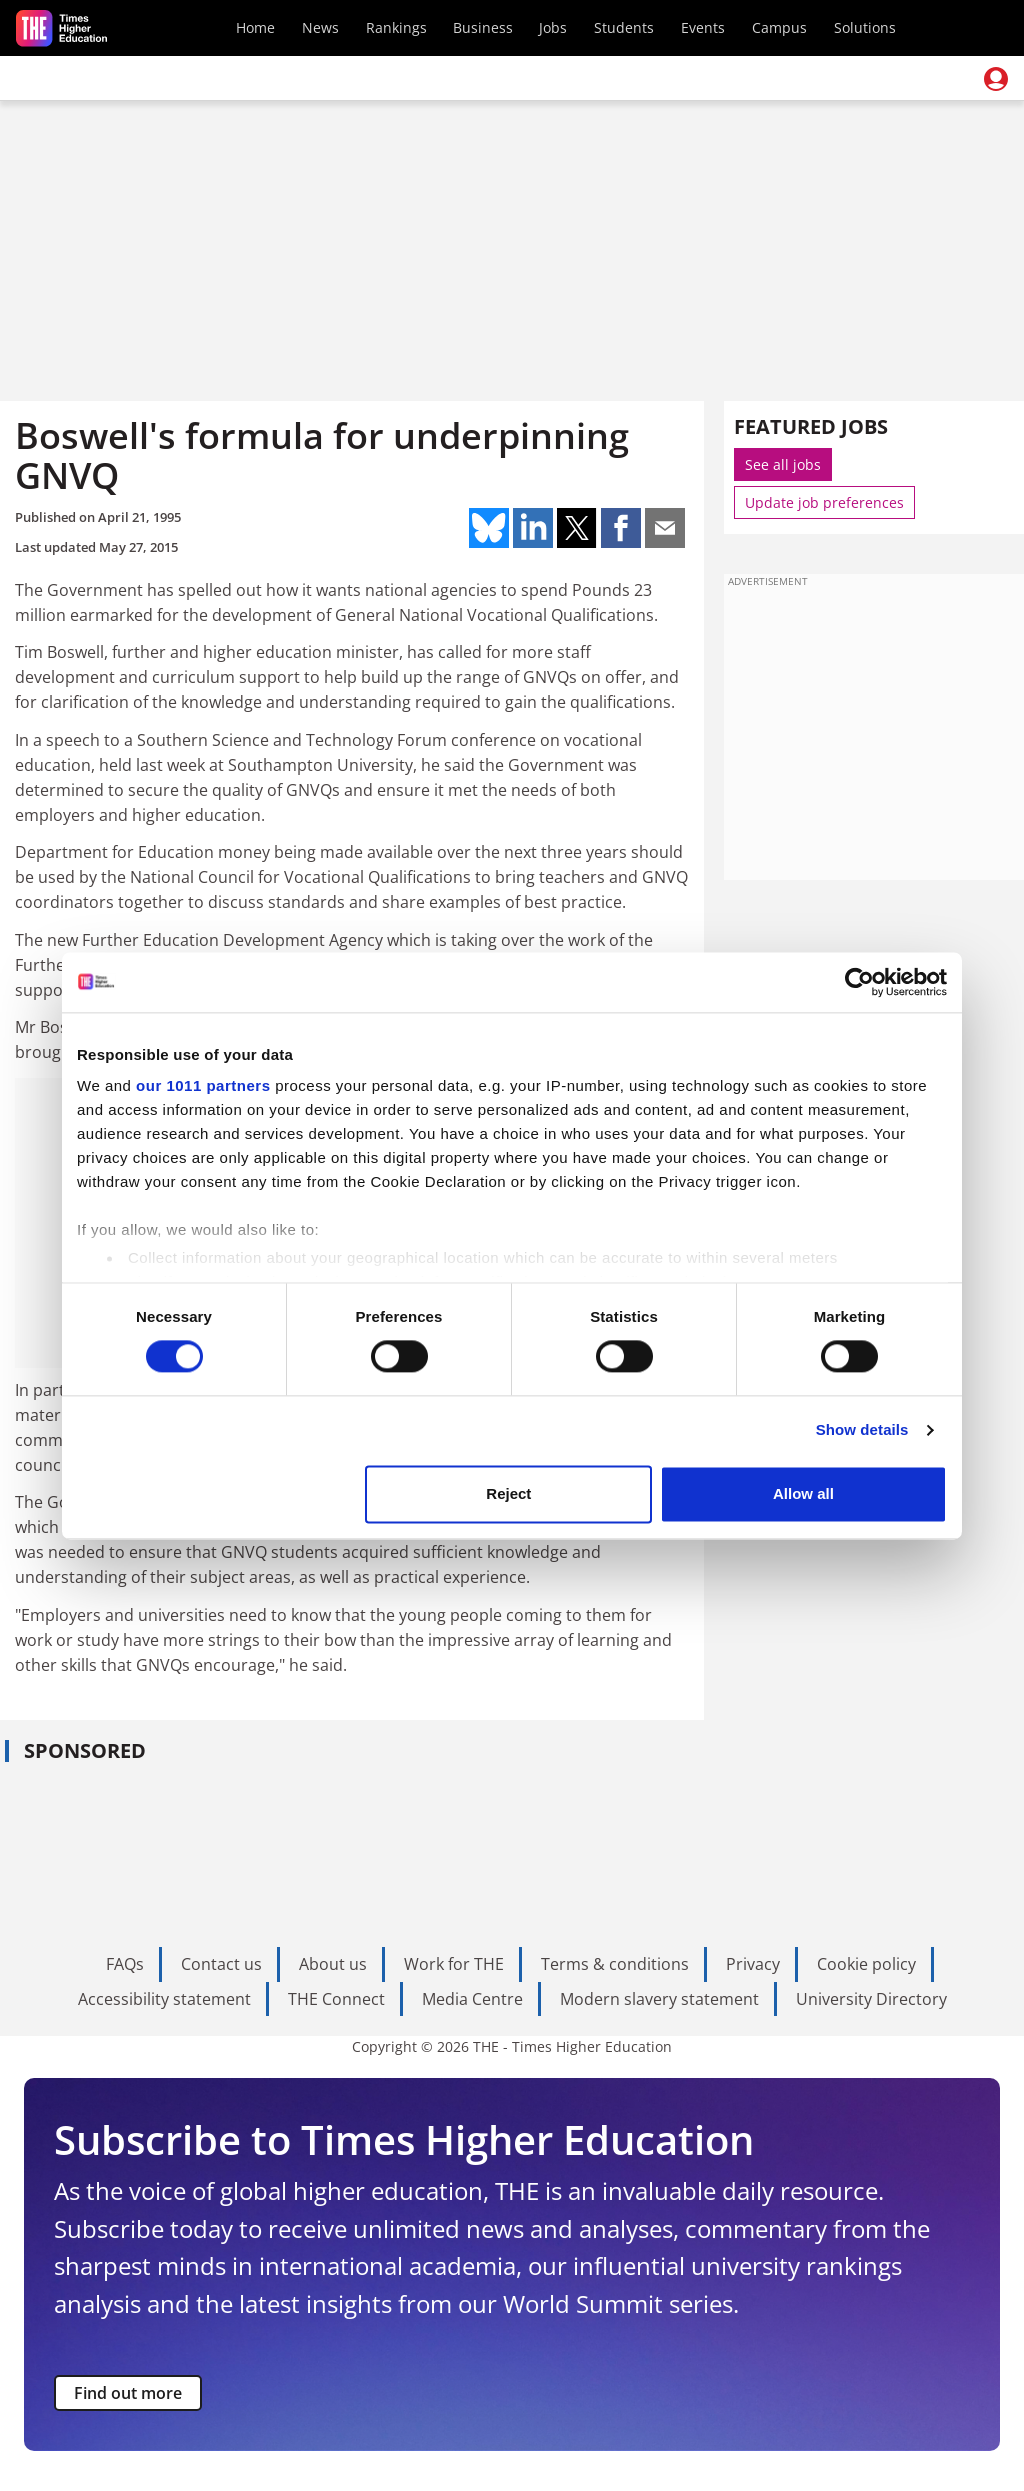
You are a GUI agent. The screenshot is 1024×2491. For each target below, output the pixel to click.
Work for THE (454, 1964)
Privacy (753, 1964)
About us (333, 1964)
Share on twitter (577, 528)
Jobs (553, 27)
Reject (508, 1493)
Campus (779, 27)
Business (483, 27)
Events (703, 27)
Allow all (803, 1493)
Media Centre (472, 1999)
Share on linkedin (533, 528)
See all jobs (783, 464)
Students (624, 27)
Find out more (128, 2393)
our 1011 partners (203, 1085)
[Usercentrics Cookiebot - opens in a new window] (859, 982)
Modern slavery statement (659, 1999)
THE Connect (336, 1999)
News (320, 27)
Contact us (221, 1964)
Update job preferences (824, 502)
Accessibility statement (164, 1999)
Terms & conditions (615, 1964)
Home (255, 27)
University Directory (871, 1999)
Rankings (396, 27)
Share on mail (665, 528)
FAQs (125, 1964)
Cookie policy (866, 1964)
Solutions (865, 27)
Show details (862, 1430)
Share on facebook (621, 528)
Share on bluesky (489, 528)
